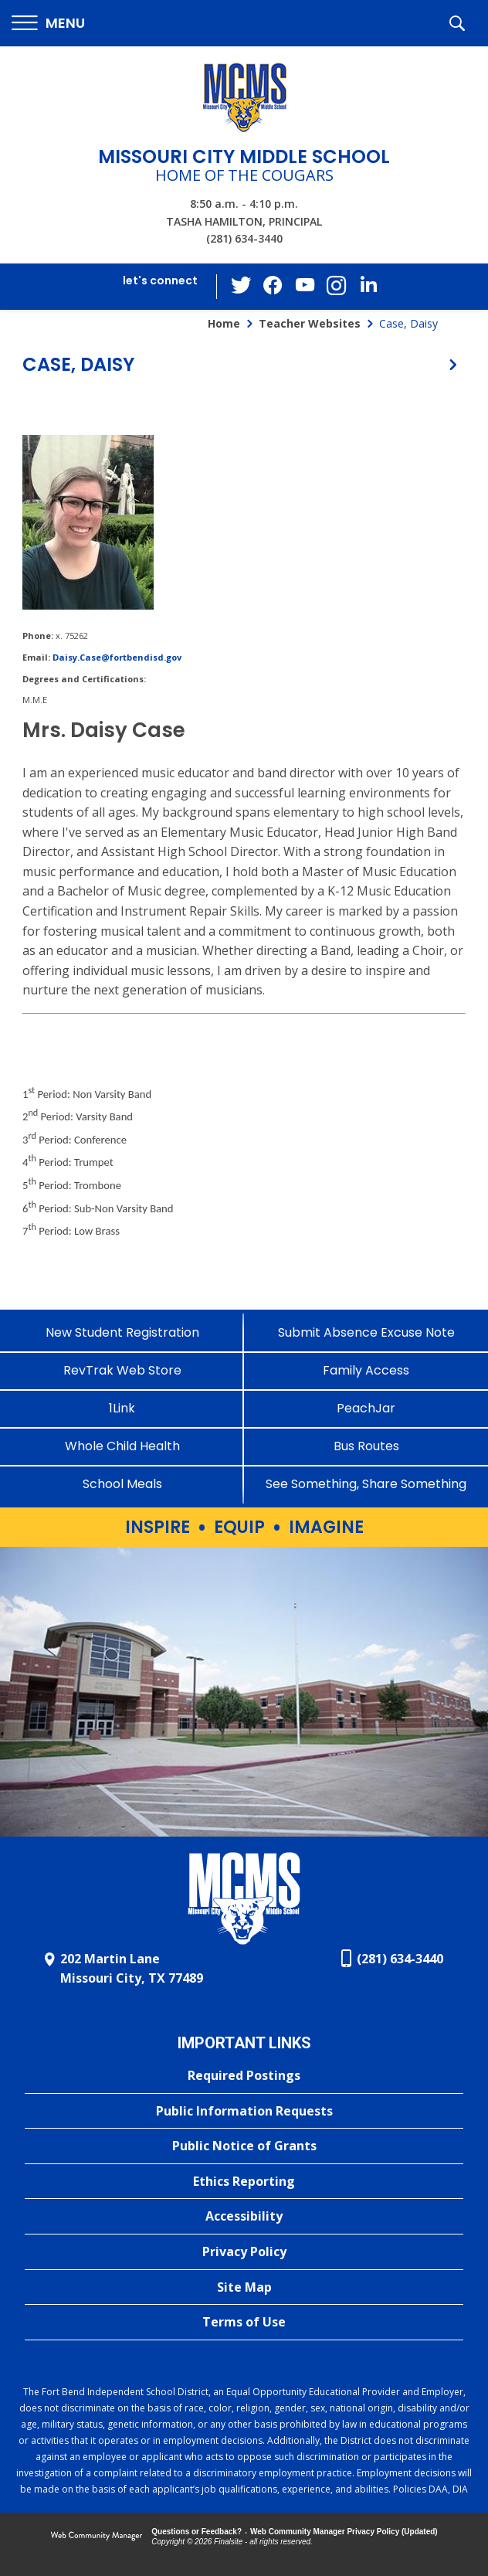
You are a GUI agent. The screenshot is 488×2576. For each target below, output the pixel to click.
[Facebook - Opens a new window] (274, 286)
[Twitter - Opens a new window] (243, 286)
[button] (48, 23)
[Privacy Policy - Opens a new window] (244, 2252)
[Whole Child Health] (122, 1446)
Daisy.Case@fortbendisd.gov (117, 657)
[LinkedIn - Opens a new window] (366, 285)
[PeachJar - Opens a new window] (366, 1408)
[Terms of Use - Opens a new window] (244, 2322)
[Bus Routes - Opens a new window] (366, 1446)
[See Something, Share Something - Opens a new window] (366, 1484)
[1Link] (122, 1408)
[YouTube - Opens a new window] (305, 286)
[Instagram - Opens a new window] (335, 287)
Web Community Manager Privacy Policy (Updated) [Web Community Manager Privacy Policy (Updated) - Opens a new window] (344, 2531)
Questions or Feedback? (196, 2531)
